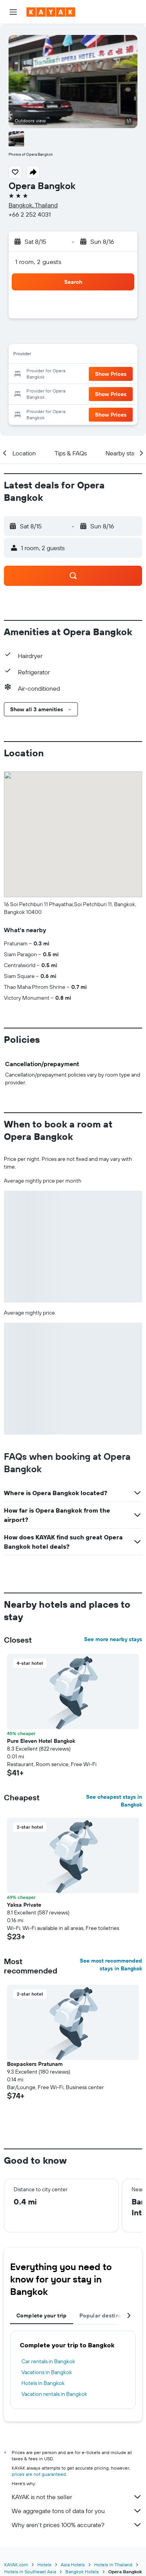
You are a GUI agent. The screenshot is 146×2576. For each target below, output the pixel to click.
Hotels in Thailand (113, 2564)
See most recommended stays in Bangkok (111, 1964)
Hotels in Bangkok (43, 2383)
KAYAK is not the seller (77, 2496)
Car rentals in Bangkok (48, 2361)
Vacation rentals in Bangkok (54, 2393)
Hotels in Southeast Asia (30, 2571)
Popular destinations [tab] (107, 2315)
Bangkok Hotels (82, 2571)
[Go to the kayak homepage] (50, 12)
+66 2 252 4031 (30, 214)
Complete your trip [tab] (41, 2315)
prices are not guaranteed (39, 2474)
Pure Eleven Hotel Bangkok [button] (41, 1740)
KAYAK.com (16, 2564)
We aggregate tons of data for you (77, 2510)
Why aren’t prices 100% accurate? (77, 2524)
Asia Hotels (73, 2564)
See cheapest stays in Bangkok (114, 1800)
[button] (13, 12)
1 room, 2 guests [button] (38, 262)
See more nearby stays (113, 1639)
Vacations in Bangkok (46, 2372)
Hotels (44, 2564)
